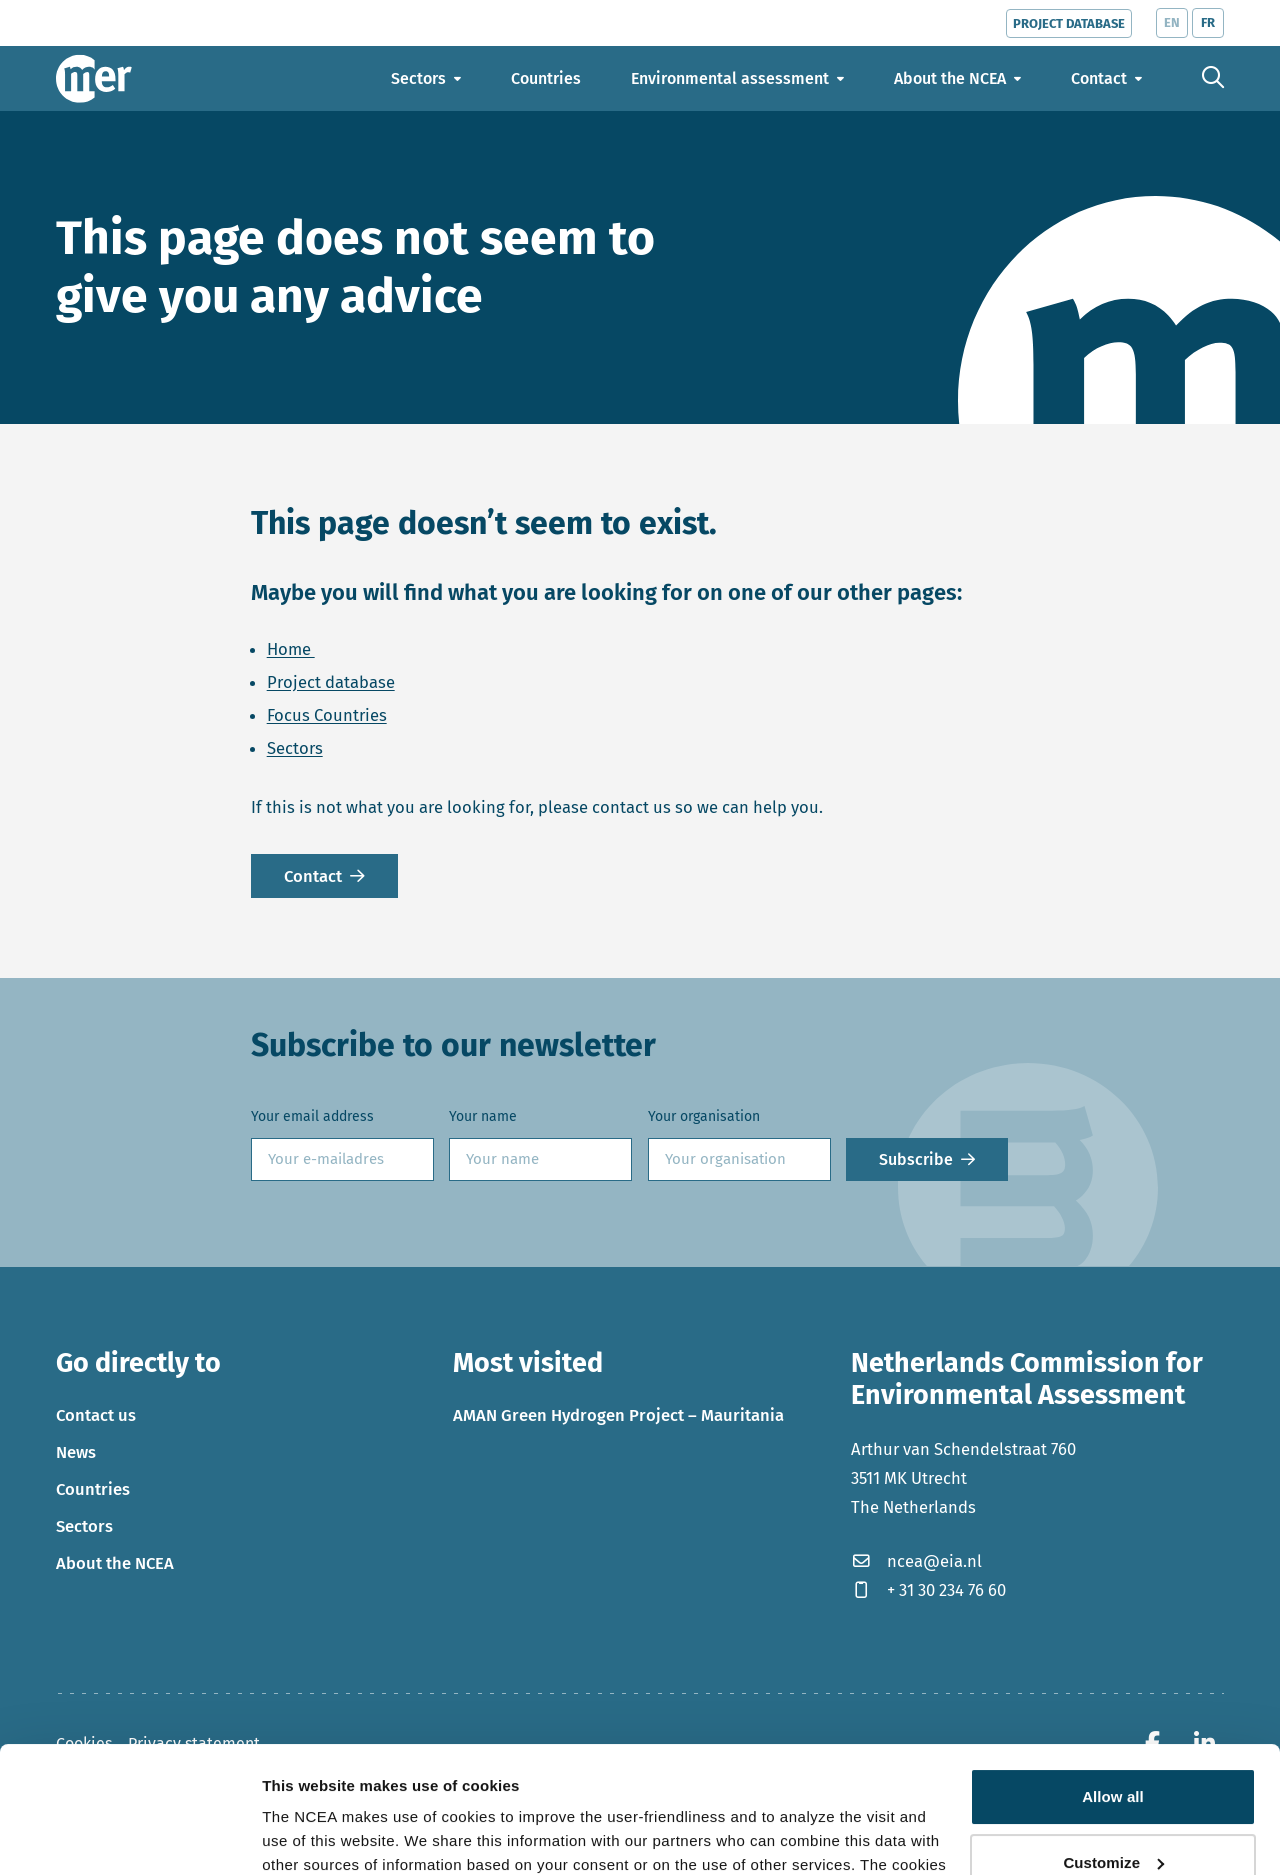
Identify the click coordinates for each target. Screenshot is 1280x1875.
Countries (93, 1489)
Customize (1113, 1753)
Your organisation (704, 1116)
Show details (308, 1835)
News (76, 1452)
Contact (313, 876)
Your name (483, 1116)
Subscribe (916, 1159)
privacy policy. (834, 1780)
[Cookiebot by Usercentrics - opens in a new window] (129, 1836)
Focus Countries (327, 715)
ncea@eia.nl (917, 1561)
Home (291, 649)
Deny (1112, 1819)
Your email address (312, 1116)
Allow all (1113, 1688)
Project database (331, 682)
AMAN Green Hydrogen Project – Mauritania (618, 1415)
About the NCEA (115, 1563)
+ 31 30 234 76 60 (929, 1590)
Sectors (295, 748)
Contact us (96, 1415)
